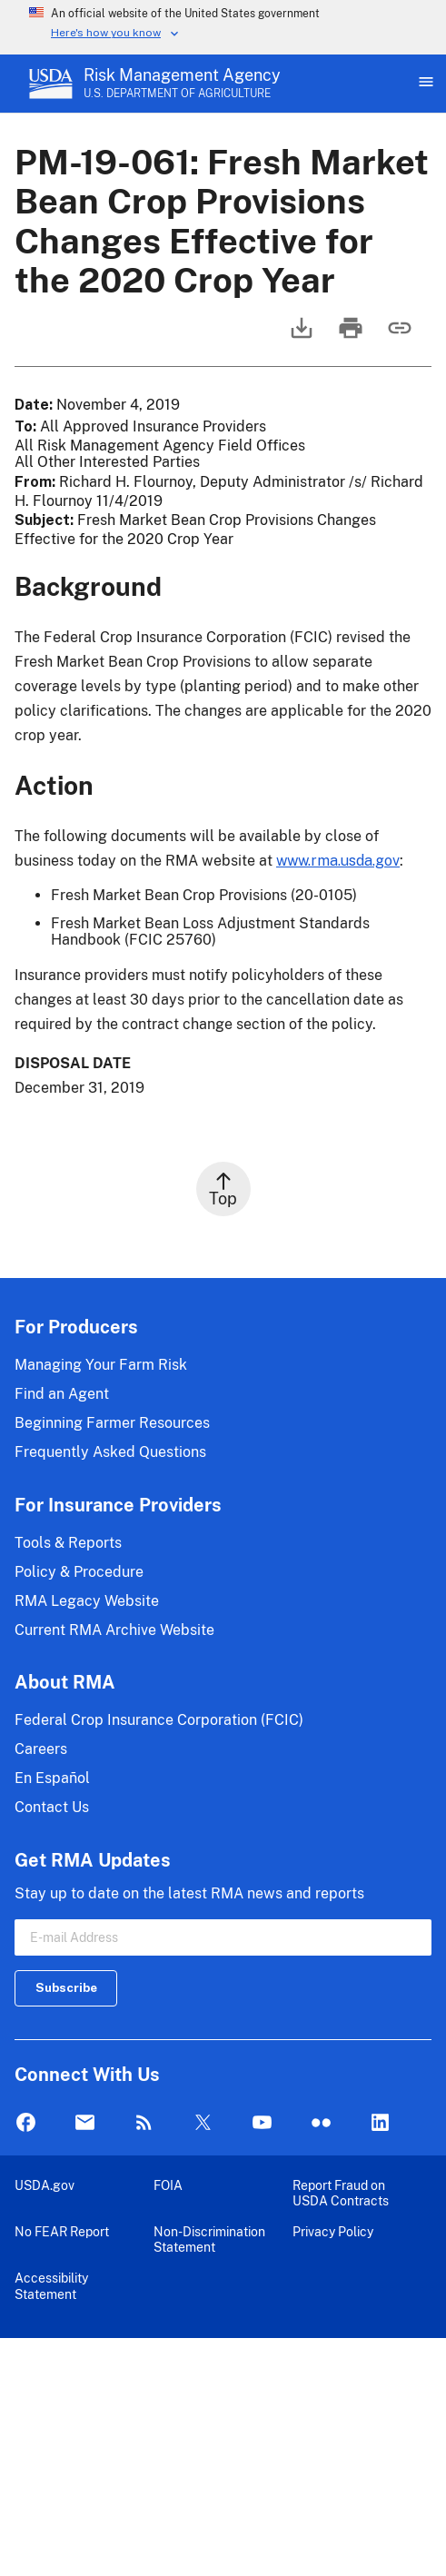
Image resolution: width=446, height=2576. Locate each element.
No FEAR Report (62, 2231)
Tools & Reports (68, 1542)
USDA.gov (44, 2185)
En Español (52, 1778)
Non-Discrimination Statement (209, 2239)
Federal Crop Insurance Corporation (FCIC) (159, 1720)
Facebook (26, 2123)
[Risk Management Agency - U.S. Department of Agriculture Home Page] (182, 83)
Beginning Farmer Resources (112, 1423)
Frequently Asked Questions (110, 1452)
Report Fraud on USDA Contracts (340, 2193)
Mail (85, 2123)
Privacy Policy (332, 2231)
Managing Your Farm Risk (101, 1364)
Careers (41, 1749)
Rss (144, 2123)
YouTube (262, 2123)
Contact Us (52, 1807)
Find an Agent (62, 1393)
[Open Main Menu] (424, 83)
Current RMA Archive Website (114, 1630)
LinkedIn (380, 2123)
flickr (321, 2123)
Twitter (203, 2123)
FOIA (168, 2185)
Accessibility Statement (51, 2286)
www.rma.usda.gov (338, 860)
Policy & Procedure (79, 1571)
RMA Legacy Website (87, 1601)
